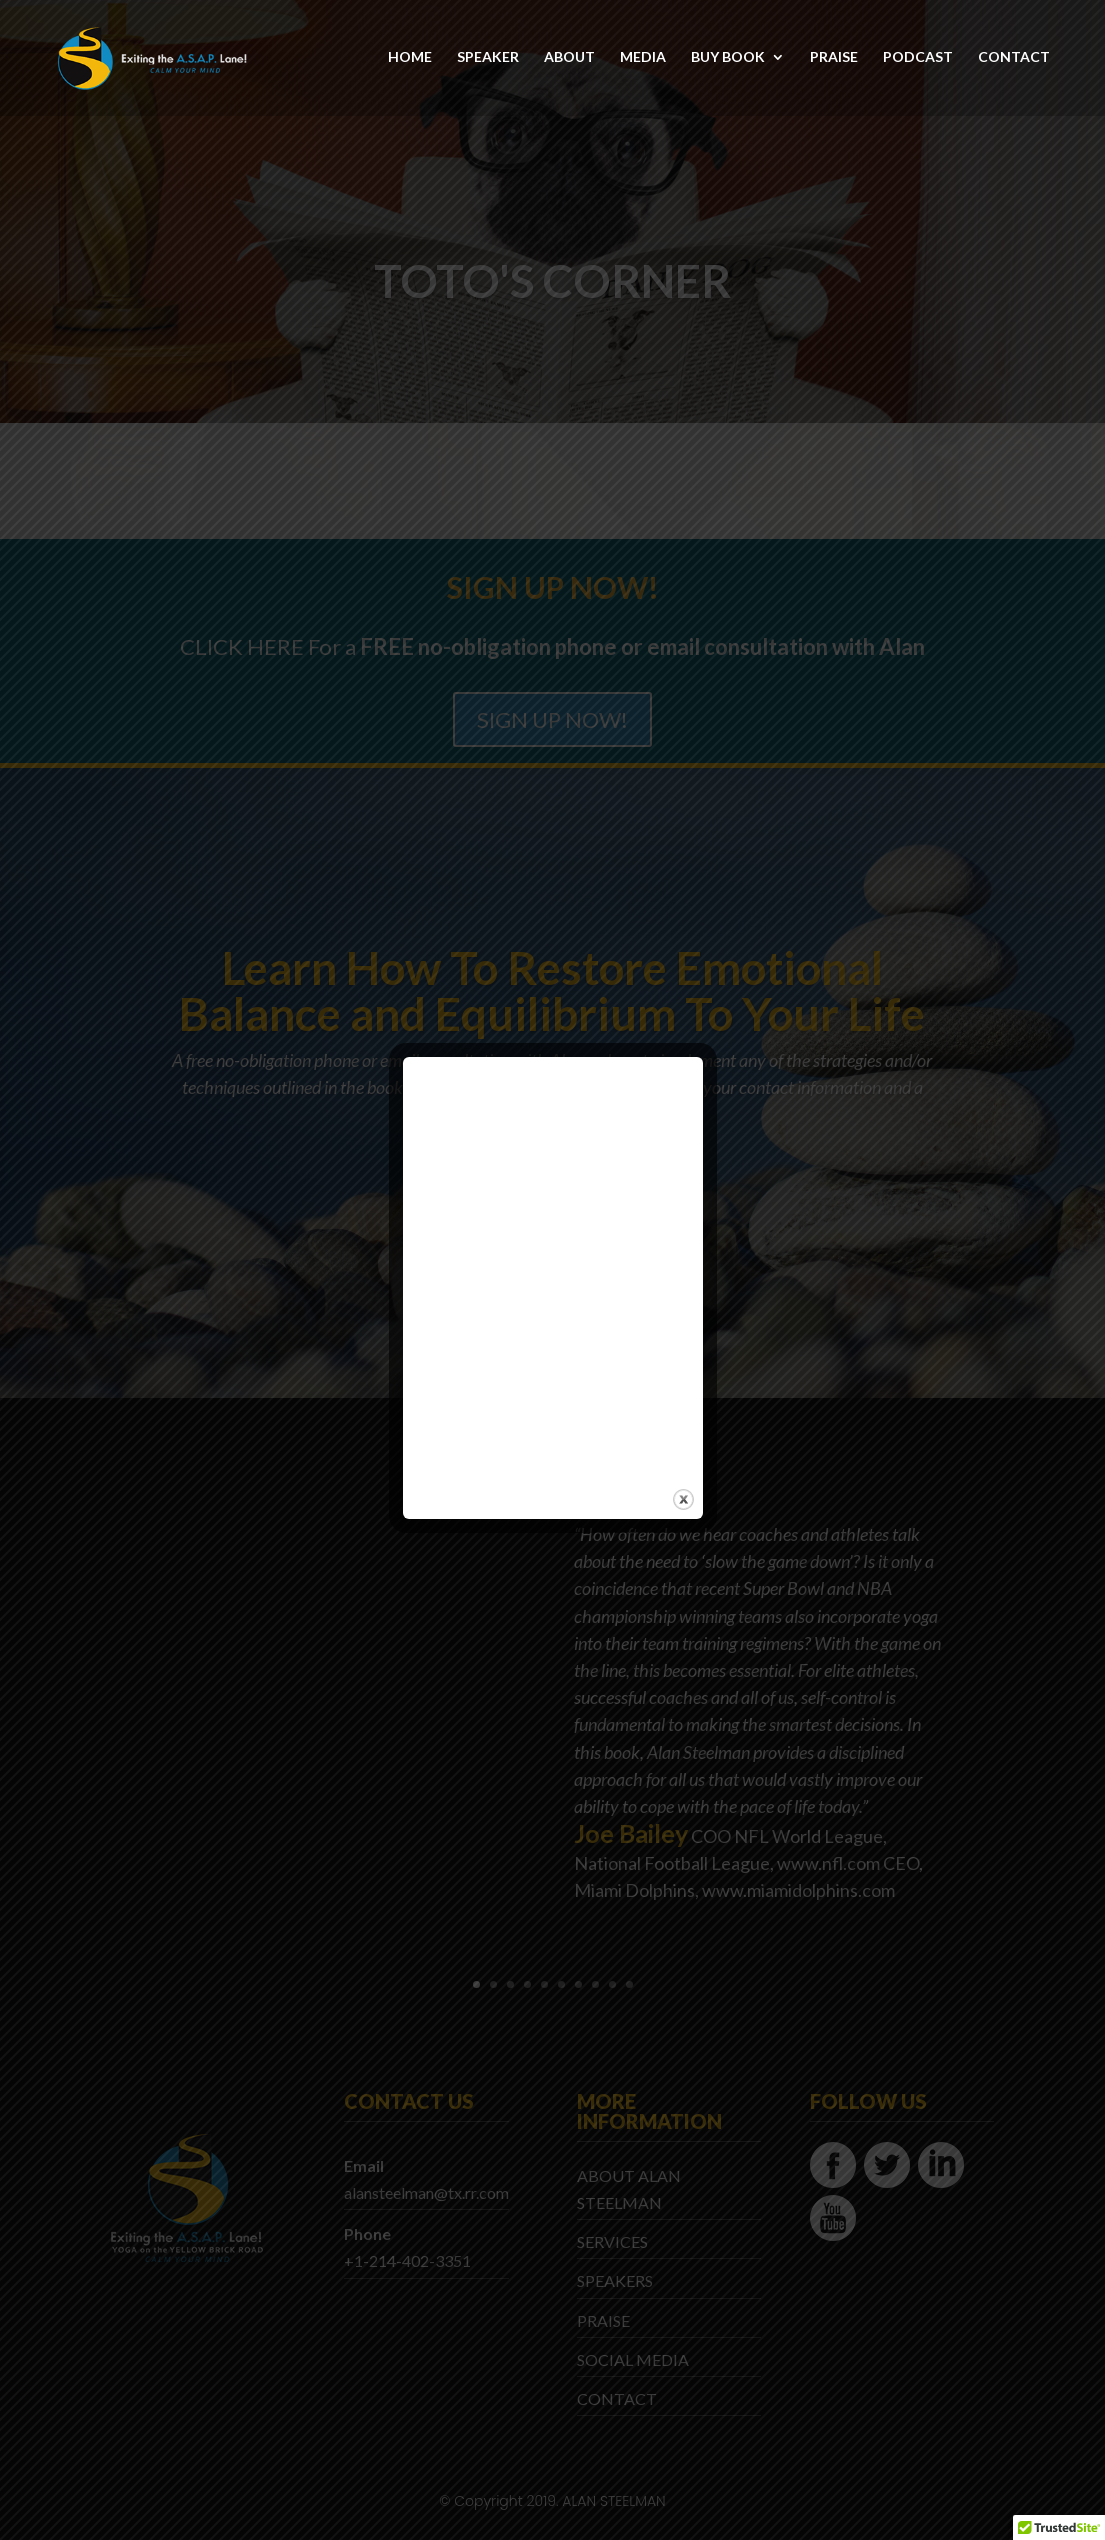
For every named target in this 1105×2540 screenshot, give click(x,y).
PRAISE (834, 59)
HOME (410, 59)
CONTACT (1014, 59)
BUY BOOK (728, 59)
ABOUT (569, 59)
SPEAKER (488, 59)
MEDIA (643, 59)
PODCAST (918, 59)
